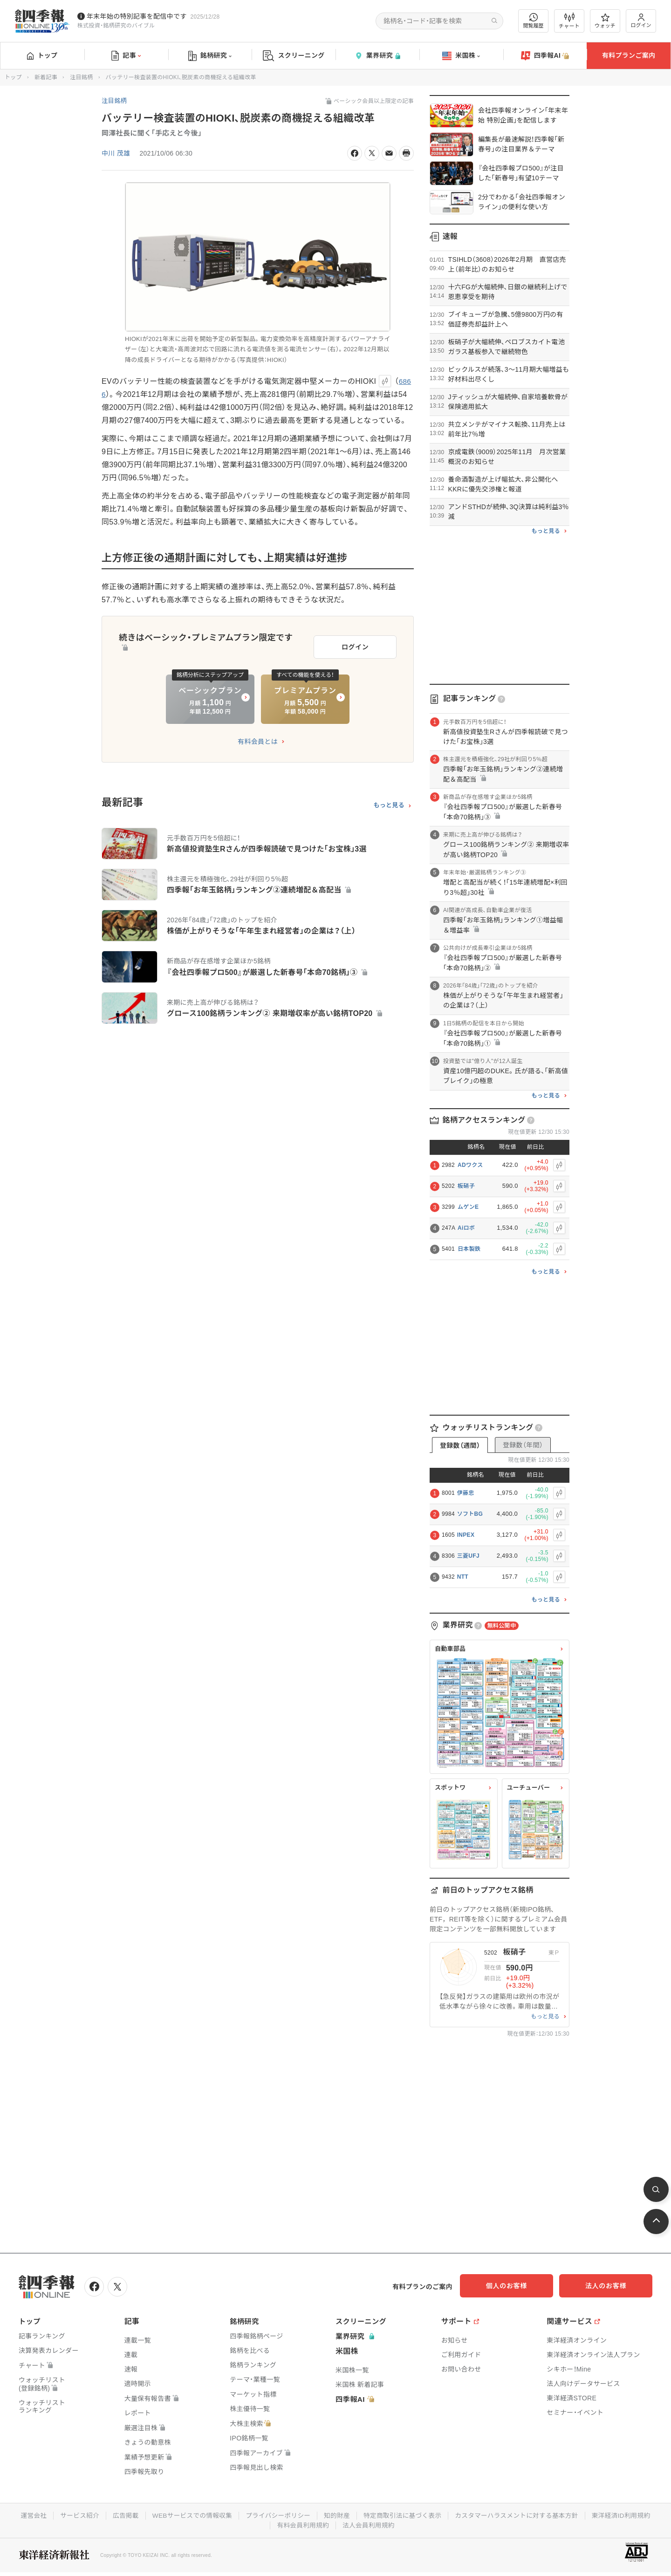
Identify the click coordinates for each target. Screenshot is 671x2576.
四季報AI (545, 56)
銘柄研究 (210, 56)
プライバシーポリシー (276, 2514)
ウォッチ (605, 21)
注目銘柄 (81, 77)
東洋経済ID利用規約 (627, 2514)
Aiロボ (466, 1228)
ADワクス (470, 1165)
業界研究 (377, 55)
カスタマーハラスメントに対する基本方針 (520, 2514)
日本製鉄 (469, 1249)
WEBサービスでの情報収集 (189, 2514)
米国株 (461, 56)
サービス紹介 (74, 2514)
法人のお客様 (610, 2286)
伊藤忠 (465, 1493)
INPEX (466, 1535)
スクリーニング (294, 55)
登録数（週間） (460, 1445)
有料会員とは (258, 739)
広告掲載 (121, 2514)
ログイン (641, 21)
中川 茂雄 (116, 153)
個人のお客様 (517, 2286)
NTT (462, 1577)
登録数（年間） (523, 1445)
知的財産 (336, 2514)
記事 (126, 56)
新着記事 (45, 77)
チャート (569, 21)
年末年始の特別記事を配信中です (137, 16)
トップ (42, 55)
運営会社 (27, 2514)
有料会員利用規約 (302, 2524)
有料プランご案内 (628, 55)
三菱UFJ (468, 1556)
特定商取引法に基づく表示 (403, 2514)
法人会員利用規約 (369, 2524)
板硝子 (466, 1186)
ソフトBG (470, 1514)
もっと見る (388, 803)
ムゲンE (468, 1207)
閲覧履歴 (533, 20)
